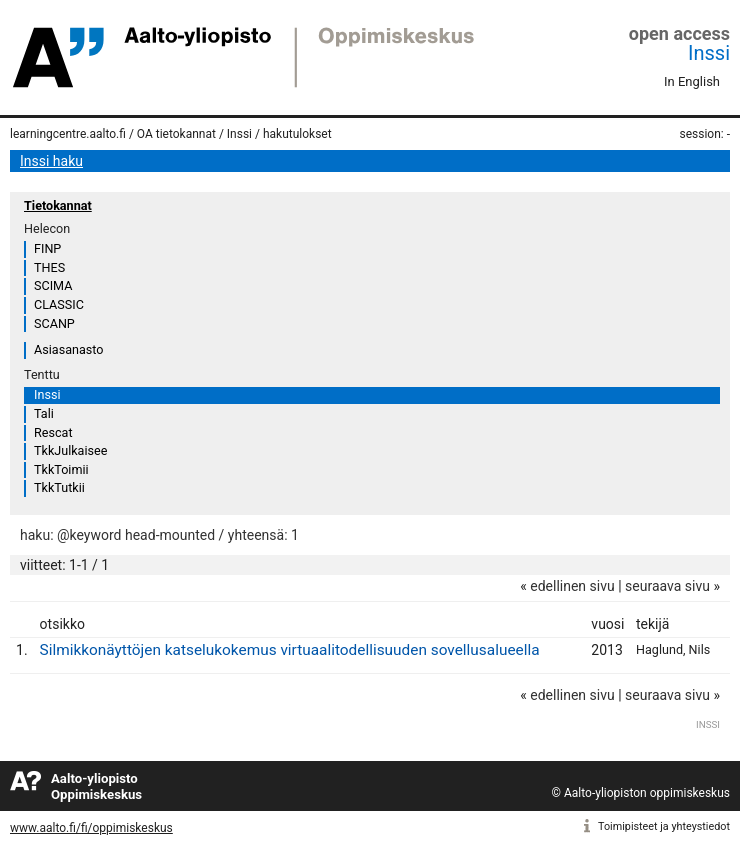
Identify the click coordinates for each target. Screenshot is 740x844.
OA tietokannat (176, 134)
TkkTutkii (59, 487)
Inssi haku (51, 161)
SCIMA (53, 285)
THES (49, 267)
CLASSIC (59, 304)
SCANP (54, 323)
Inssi (709, 53)
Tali (44, 413)
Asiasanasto (68, 349)
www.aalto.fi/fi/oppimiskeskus (91, 828)
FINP (47, 248)
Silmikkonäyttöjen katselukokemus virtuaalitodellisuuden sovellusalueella (290, 650)
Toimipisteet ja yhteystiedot (664, 826)
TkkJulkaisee (70, 450)
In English (692, 81)
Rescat (53, 432)
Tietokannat (58, 205)
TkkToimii (61, 469)
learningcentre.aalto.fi (68, 134)
